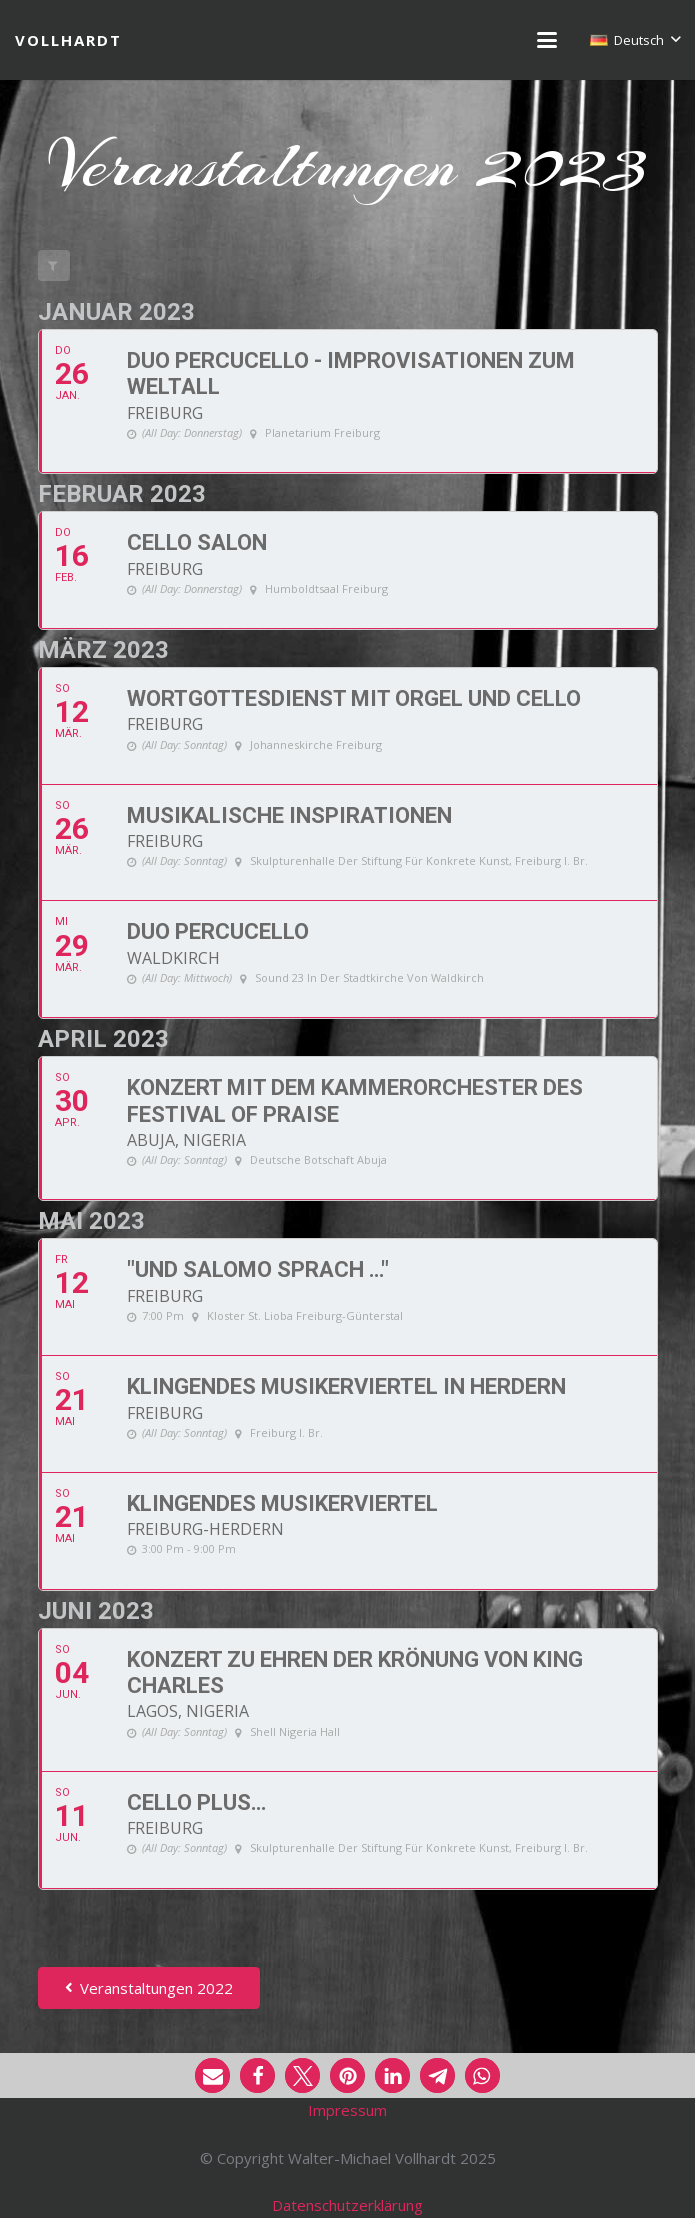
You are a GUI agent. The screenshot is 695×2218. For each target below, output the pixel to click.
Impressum (347, 2110)
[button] (547, 40)
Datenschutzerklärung (347, 2205)
